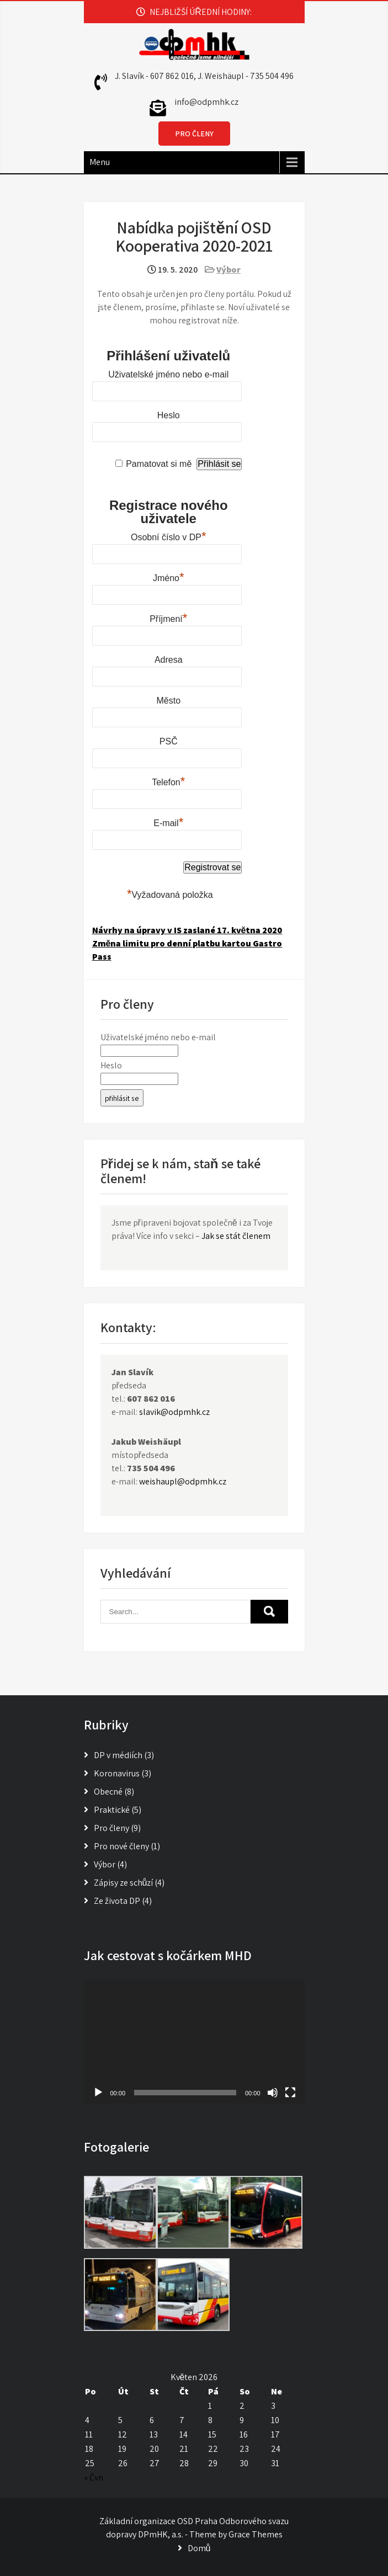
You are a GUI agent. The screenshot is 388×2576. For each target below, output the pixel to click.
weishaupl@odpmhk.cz (182, 1481)
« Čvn (93, 2477)
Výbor (228, 269)
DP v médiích (118, 1755)
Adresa (169, 659)
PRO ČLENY (194, 134)
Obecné (108, 1791)
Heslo (168, 415)
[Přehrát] (98, 2092)
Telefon (168, 781)
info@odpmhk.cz (206, 102)
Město (168, 700)
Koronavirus (117, 1773)
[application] (194, 2041)
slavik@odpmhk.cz (174, 1412)
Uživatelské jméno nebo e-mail (168, 374)
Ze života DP (117, 1901)
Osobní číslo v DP (168, 536)
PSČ (169, 741)
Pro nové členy (121, 1846)
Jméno (168, 577)
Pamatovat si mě (159, 464)
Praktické (112, 1810)
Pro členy (111, 1828)
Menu (99, 162)
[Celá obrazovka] (290, 2092)
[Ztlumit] (272, 2092)
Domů (199, 2548)
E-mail (168, 822)
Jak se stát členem (235, 1236)
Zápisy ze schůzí (123, 1882)
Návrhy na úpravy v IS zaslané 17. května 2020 (187, 930)
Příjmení (168, 617)
